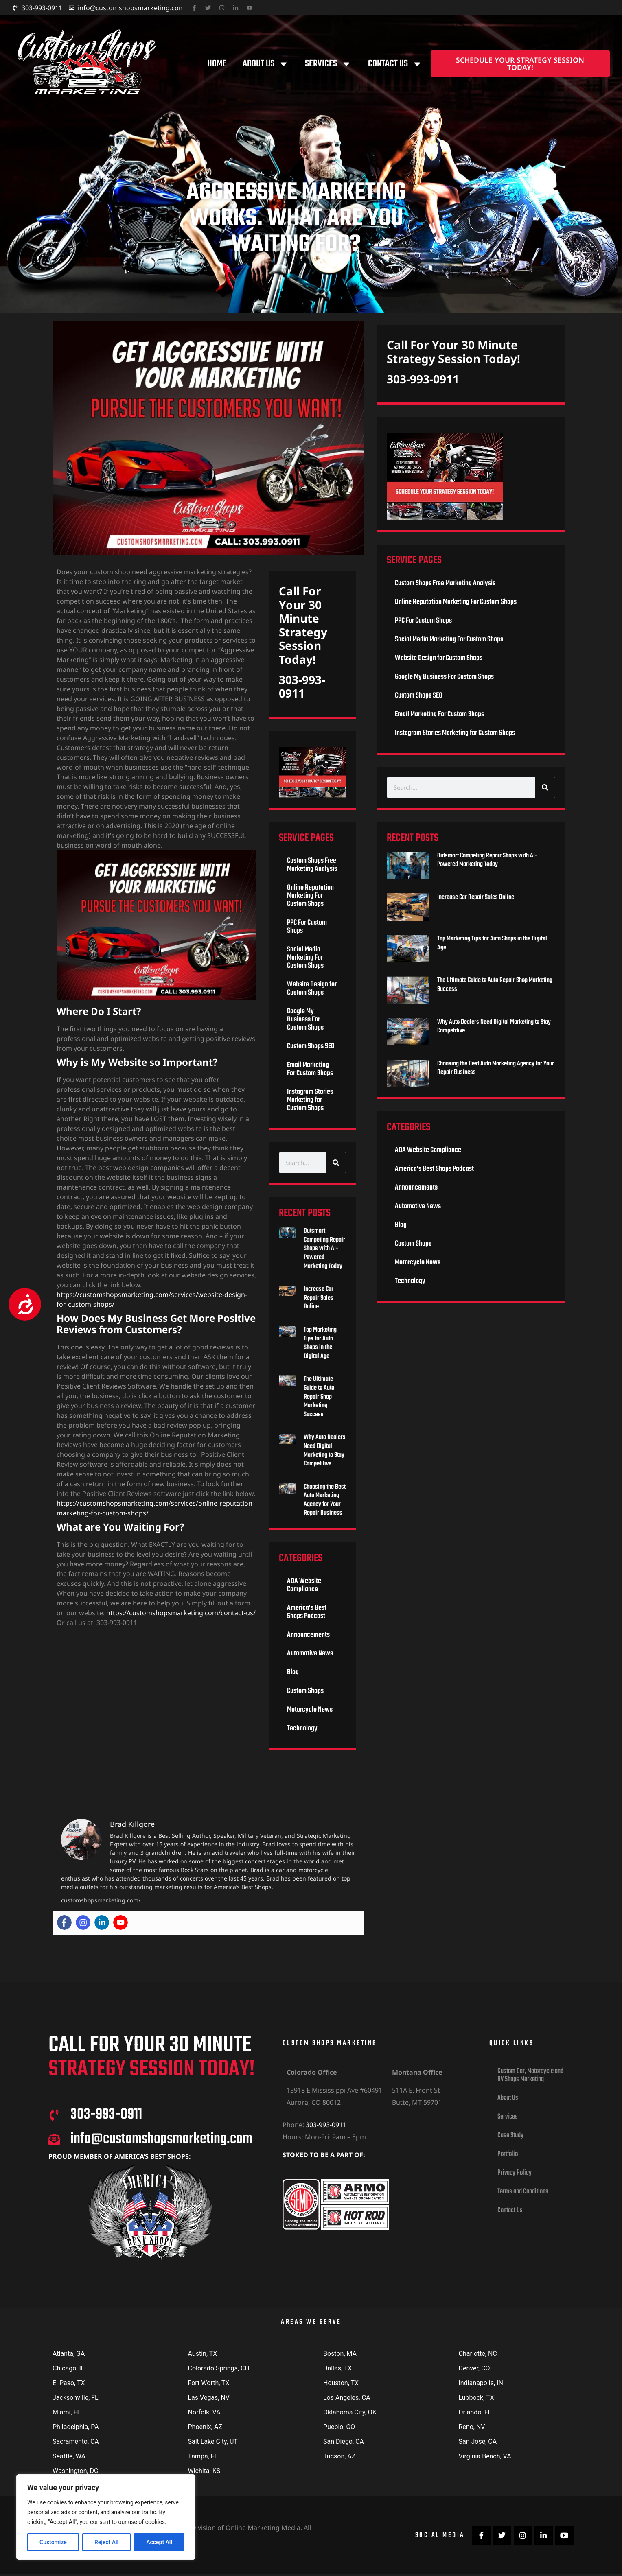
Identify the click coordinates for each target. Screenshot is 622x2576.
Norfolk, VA (204, 2412)
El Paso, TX (69, 2383)
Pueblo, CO (339, 2427)
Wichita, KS (204, 2471)
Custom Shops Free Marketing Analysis (312, 865)
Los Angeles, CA (346, 2397)
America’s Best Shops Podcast (306, 1612)
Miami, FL (67, 2412)
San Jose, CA (478, 2441)
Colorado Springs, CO (219, 2368)
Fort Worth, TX (209, 2383)
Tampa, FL (203, 2456)
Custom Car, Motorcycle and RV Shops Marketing (530, 2075)
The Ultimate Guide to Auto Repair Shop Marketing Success (319, 1396)
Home (216, 63)
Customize (53, 2542)
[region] (105, 2517)
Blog (293, 1672)
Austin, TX (202, 2353)
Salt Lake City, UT (213, 2441)
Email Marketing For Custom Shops (310, 1069)
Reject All (106, 2542)
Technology (302, 1728)
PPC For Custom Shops (307, 927)
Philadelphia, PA (76, 2427)
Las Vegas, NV (209, 2397)
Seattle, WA (69, 2456)
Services (328, 64)
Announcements (308, 1635)
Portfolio (507, 2154)
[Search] (336, 1162)
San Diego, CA (343, 2441)
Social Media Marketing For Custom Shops (305, 958)
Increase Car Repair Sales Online (318, 1298)
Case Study (510, 2135)
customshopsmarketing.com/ (100, 1900)
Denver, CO (474, 2368)
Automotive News (310, 1654)
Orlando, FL (475, 2412)
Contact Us (395, 64)
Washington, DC (76, 2471)
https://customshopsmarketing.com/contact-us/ (181, 1612)
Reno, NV (472, 2427)
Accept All (159, 2542)
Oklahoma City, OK (350, 2412)
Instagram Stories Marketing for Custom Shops (310, 1100)
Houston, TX (341, 2383)
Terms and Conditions (522, 2192)
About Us (266, 64)
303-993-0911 (302, 686)
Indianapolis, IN (481, 2383)
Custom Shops (305, 1691)
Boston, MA (340, 2353)
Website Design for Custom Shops (312, 989)
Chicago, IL (68, 2368)
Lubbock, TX (476, 2397)
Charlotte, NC (478, 2353)
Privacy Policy (514, 2173)
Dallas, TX (337, 2368)
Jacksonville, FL (76, 2397)
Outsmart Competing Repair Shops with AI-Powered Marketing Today (324, 1248)
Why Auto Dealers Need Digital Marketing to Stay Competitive (325, 1450)
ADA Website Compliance (304, 1585)
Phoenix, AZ (205, 2427)
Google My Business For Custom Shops (305, 1020)
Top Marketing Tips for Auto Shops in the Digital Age (320, 1343)
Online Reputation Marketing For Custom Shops (310, 896)
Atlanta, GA (69, 2353)
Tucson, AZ (339, 2456)
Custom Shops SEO (311, 1046)
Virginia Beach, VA (485, 2456)
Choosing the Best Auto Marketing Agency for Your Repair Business (325, 1500)
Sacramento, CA (76, 2441)
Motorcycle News (310, 1710)
